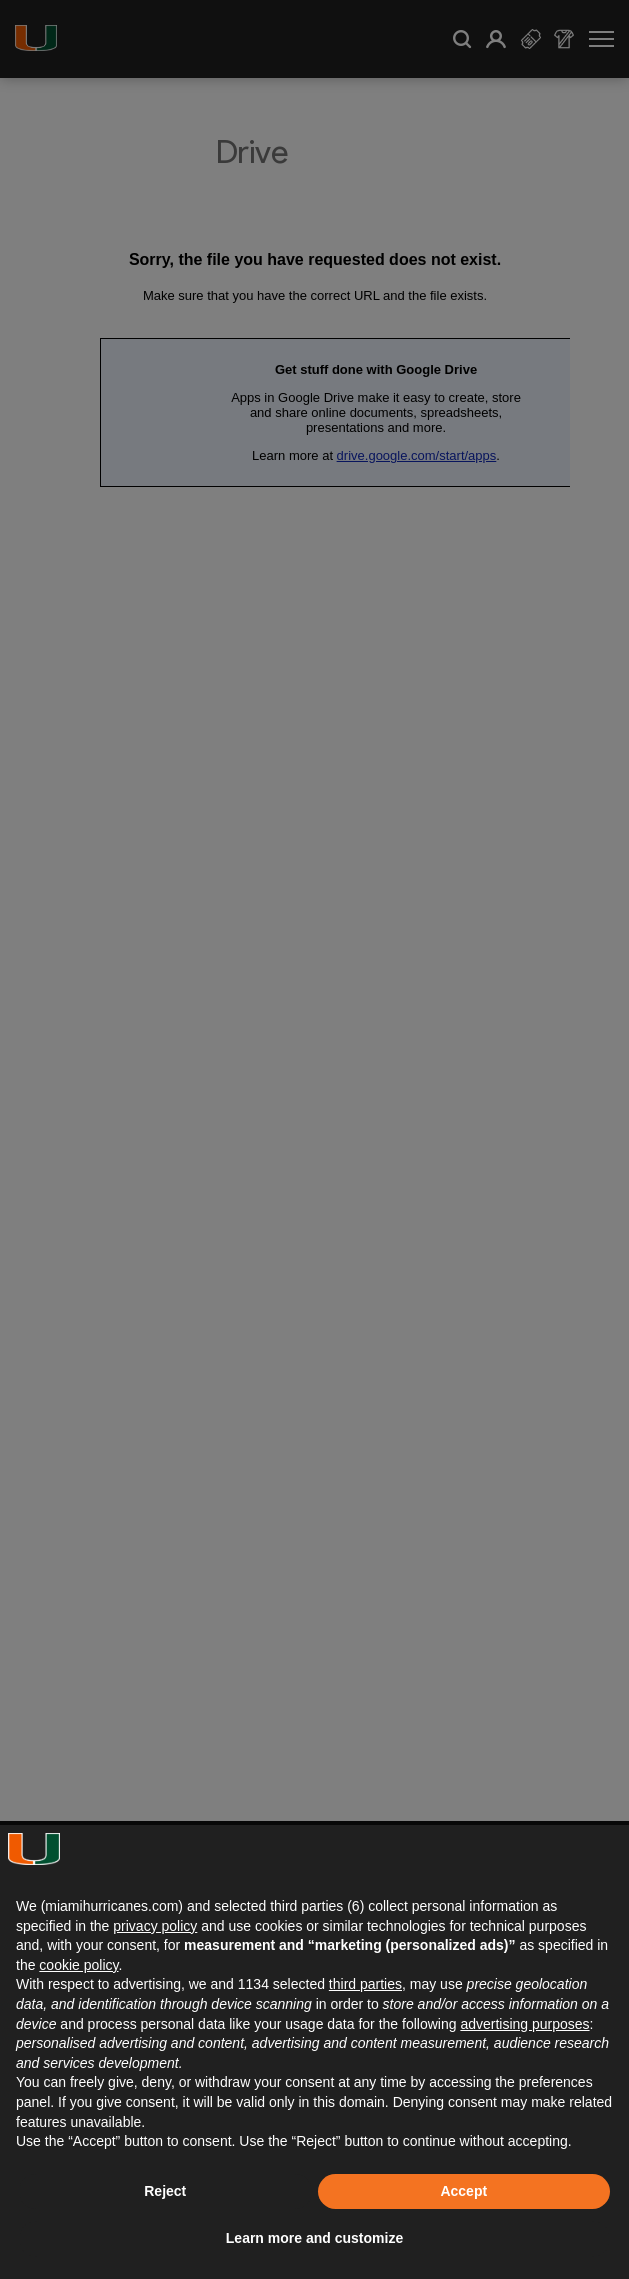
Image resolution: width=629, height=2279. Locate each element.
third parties (365, 1984)
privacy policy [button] (155, 1926)
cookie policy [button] (78, 1965)
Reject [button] (165, 2191)
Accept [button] (463, 2191)
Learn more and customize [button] (314, 2238)
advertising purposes (524, 2024)
